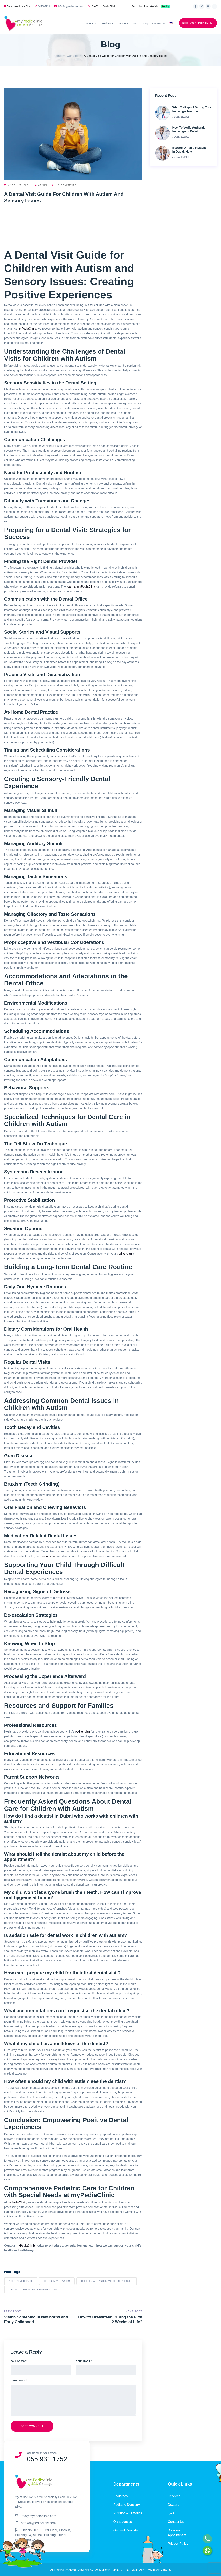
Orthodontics (122, 2522)
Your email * (84, 2361)
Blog (145, 23)
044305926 (44, 6)
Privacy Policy (178, 2543)
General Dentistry (126, 2530)
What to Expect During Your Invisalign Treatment (191, 109)
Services (106, 23)
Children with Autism (57, 2281)
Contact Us (158, 23)
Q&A (135, 23)
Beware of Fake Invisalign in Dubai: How (190, 149)
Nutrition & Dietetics (127, 2513)
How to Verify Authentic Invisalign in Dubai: (189, 129)
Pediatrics (120, 2496)
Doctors (122, 23)
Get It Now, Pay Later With (145, 6)
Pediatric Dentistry (126, 2504)
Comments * (19, 2380)
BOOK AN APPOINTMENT (198, 23)
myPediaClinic (26, 328)
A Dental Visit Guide (21, 2281)
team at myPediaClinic (81, 586)
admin (41, 185)
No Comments (64, 185)
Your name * (19, 2361)
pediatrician (124, 1253)
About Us (91, 23)
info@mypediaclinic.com (71, 6)
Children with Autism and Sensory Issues (106, 2281)
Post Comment (32, 2426)
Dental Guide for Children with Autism (33, 2289)
